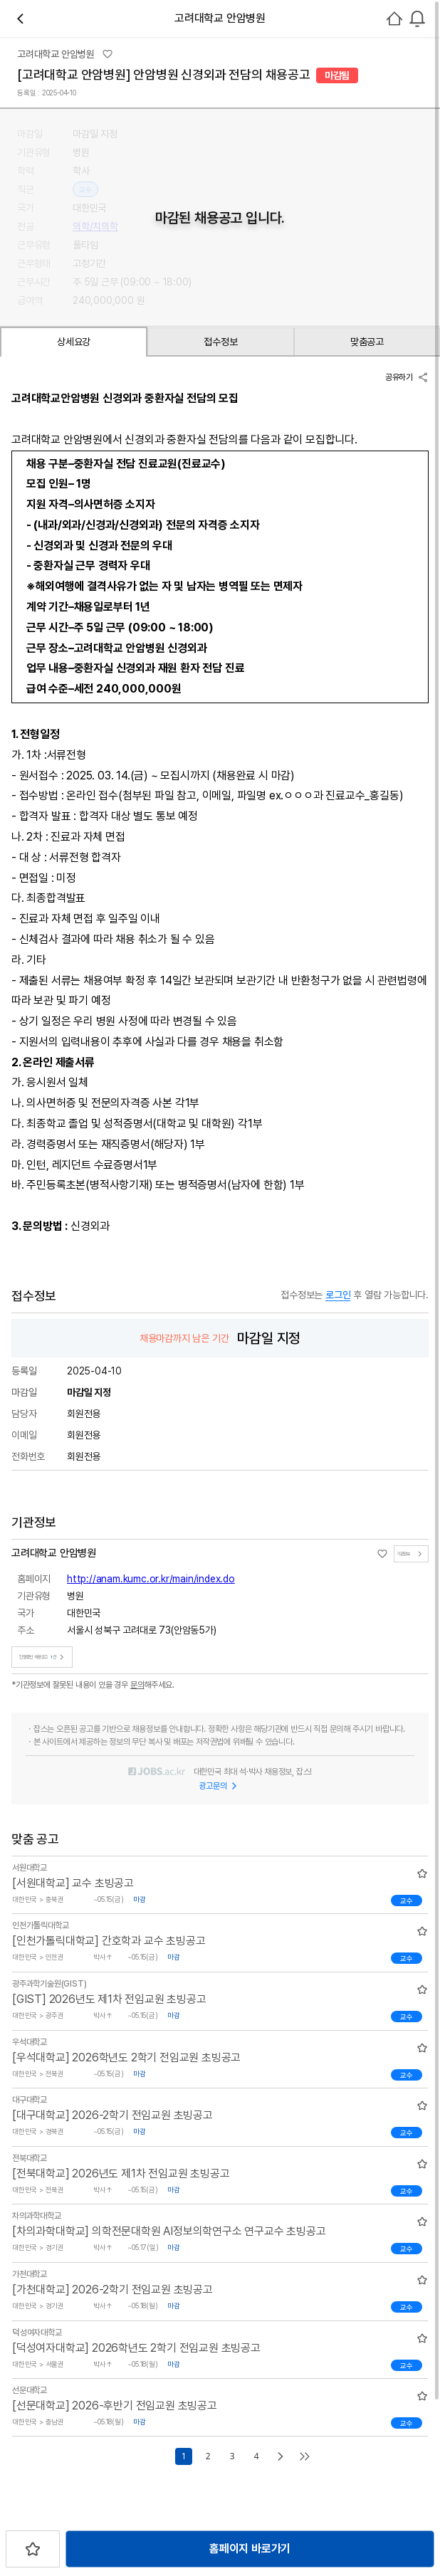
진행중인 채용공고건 (43, 1657)
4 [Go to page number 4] (256, 2456)
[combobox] (417, 18)
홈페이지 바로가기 (249, 2548)
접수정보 (220, 341)
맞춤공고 (367, 341)
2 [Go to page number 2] (208, 2456)
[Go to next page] (280, 2456)
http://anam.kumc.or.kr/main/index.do (151, 1578)
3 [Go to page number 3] (232, 2456)
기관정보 (411, 1554)
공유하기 (407, 377)
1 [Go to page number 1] (184, 2456)
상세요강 (73, 341)
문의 (137, 1685)
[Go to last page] (304, 2456)
